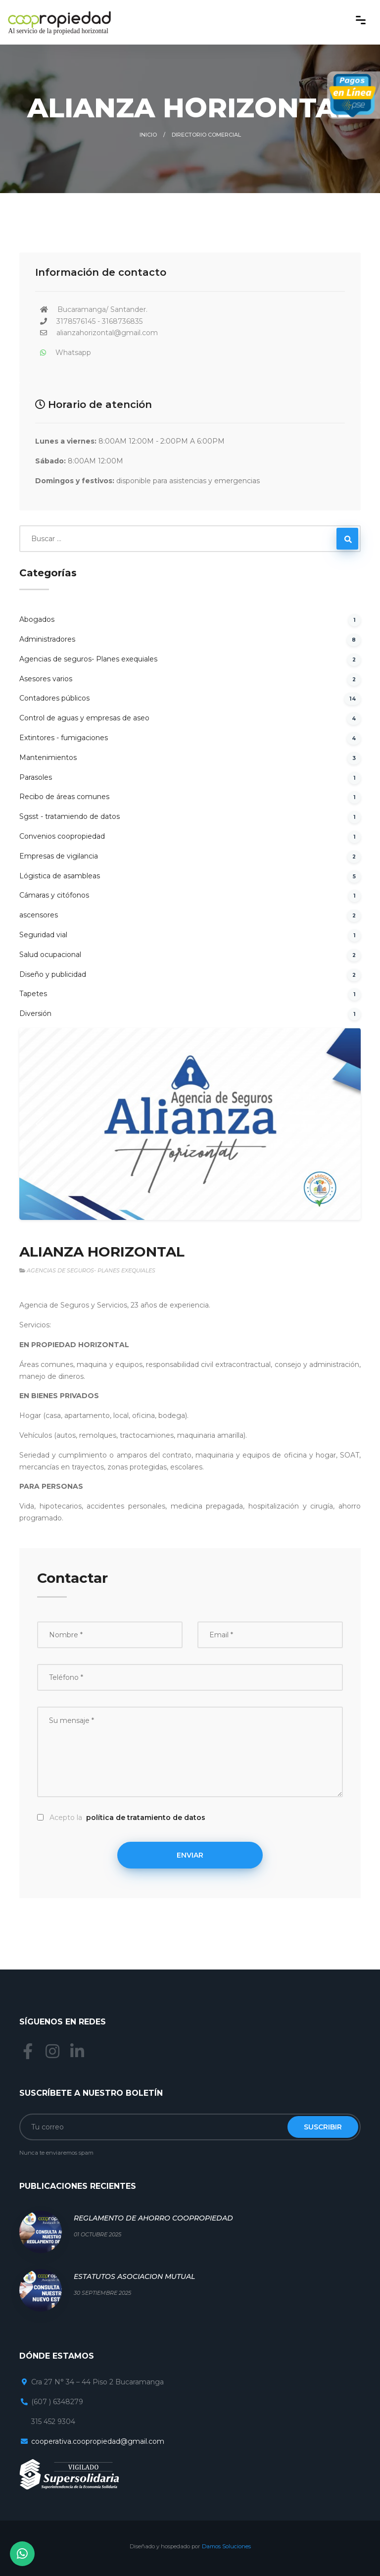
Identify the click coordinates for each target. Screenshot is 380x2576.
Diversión (36, 1013)
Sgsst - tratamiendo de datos (69, 816)
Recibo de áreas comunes (64, 796)
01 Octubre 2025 (97, 2234)
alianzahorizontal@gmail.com (107, 332)
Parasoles (35, 777)
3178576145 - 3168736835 (99, 321)
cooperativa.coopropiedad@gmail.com (97, 2441)
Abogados (36, 619)
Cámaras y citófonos (54, 895)
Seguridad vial (44, 934)
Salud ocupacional (51, 954)
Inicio (148, 134)
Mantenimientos (48, 757)
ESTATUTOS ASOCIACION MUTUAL (134, 2276)
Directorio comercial (206, 134)
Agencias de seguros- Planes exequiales (88, 659)
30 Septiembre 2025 (102, 2292)
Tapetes (33, 993)
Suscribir (323, 2126)
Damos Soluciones (226, 2546)
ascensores (38, 914)
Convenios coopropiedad (62, 836)
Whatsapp (73, 352)
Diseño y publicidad (52, 974)
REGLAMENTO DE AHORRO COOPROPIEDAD (153, 2218)
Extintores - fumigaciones (63, 737)
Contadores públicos (54, 698)
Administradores (47, 639)
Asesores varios (45, 678)
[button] (39, 1124)
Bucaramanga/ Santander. (102, 309)
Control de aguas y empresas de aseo (84, 717)
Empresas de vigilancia (58, 856)
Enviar (190, 1855)
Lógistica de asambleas (59, 875)
